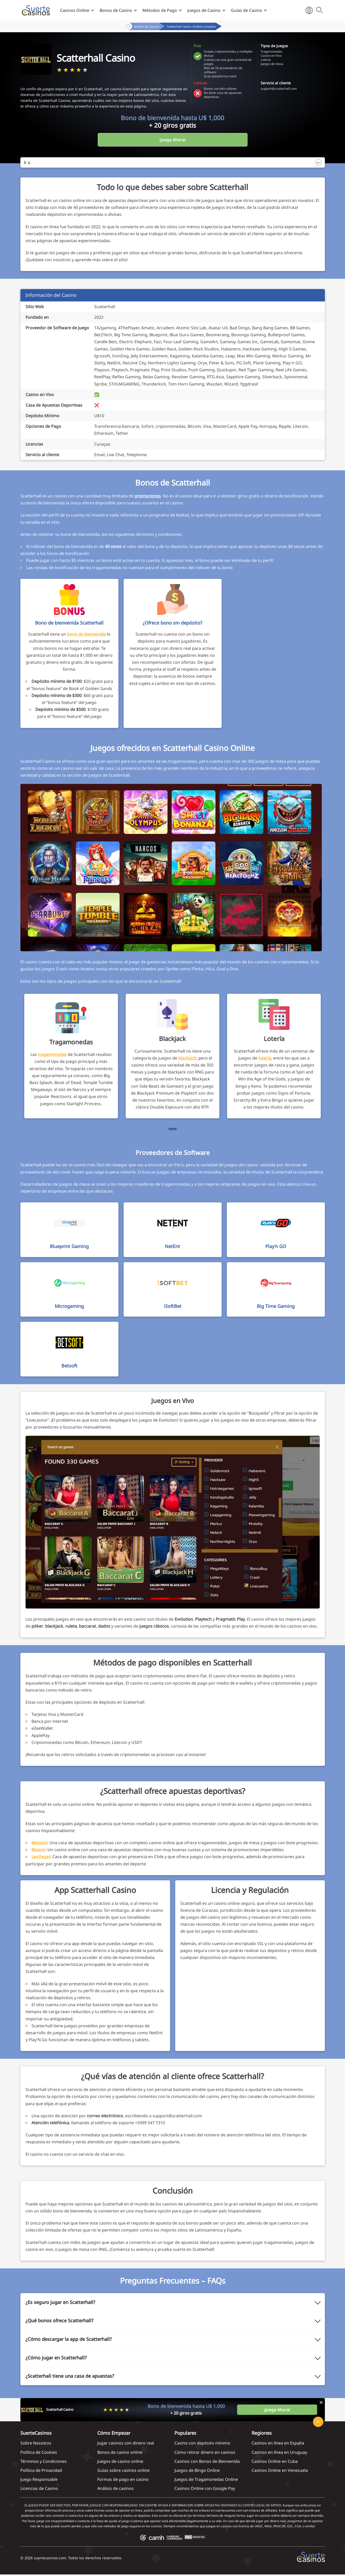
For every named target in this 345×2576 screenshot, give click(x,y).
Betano (38, 1849)
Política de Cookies (38, 2452)
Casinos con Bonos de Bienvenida (207, 2461)
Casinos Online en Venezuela (280, 2470)
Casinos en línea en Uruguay (279, 2452)
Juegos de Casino (204, 10)
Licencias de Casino (39, 2488)
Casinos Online (74, 10)
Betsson (39, 1842)
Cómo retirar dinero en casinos (204, 2452)
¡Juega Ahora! (172, 140)
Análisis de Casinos (146, 26)
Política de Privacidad (41, 2470)
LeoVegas (40, 1856)
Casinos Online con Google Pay (204, 2488)
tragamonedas (52, 1054)
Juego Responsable (39, 2479)
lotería (264, 1058)
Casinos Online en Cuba (275, 2461)
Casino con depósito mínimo (202, 2443)
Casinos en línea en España (278, 2443)
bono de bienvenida (86, 634)
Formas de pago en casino (123, 2479)
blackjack (187, 1058)
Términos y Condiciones (43, 2461)
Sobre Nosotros (35, 2443)
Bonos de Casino (116, 10)
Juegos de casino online (120, 2461)
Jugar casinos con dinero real (125, 2443)
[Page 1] (173, 1129)
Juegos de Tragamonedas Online (206, 2479)
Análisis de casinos (115, 2488)
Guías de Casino (246, 10)
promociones (148, 496)
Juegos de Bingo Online (197, 2470)
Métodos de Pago (159, 10)
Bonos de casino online (119, 2452)
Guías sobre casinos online (123, 2470)
